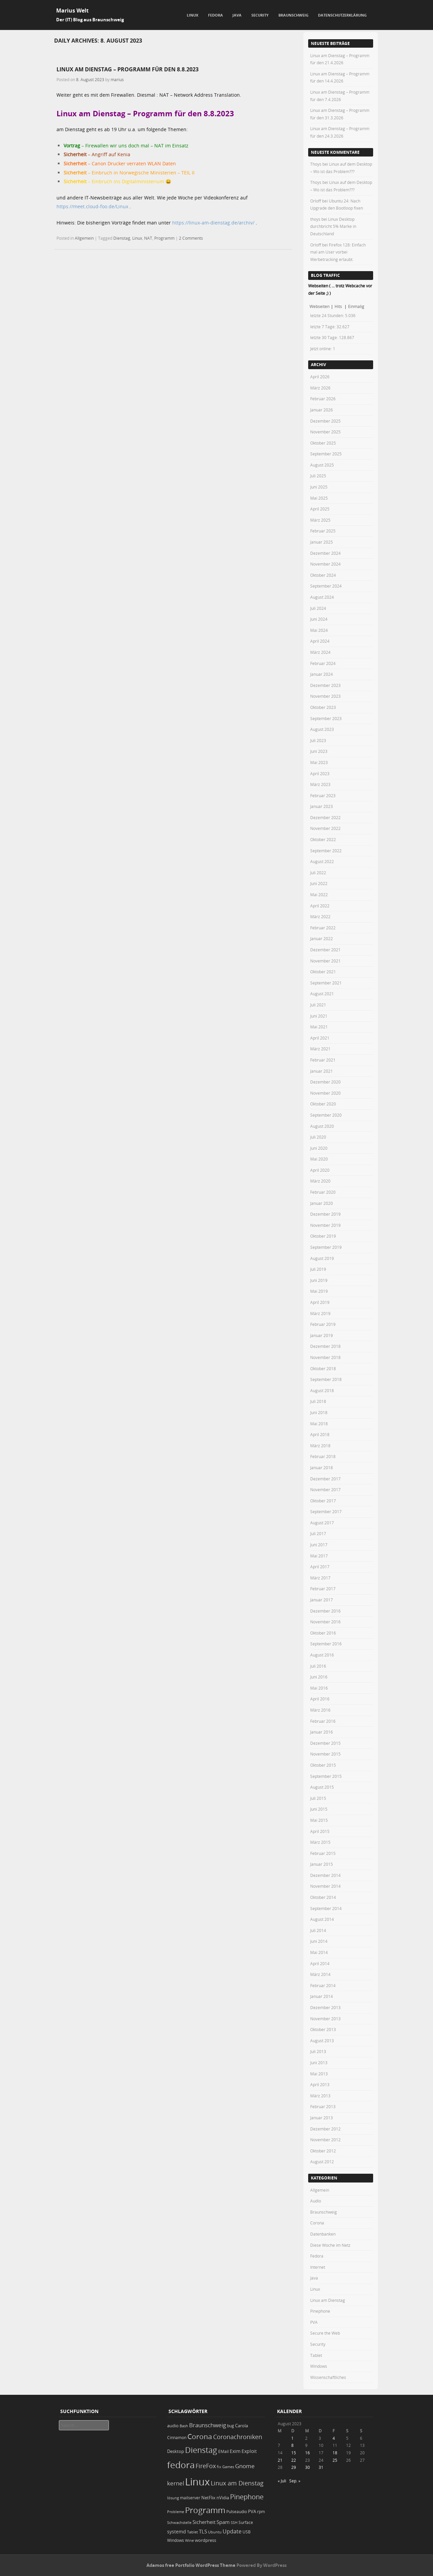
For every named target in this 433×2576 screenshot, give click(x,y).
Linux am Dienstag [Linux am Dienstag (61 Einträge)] (237, 2483)
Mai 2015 (319, 1820)
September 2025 (326, 453)
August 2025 (322, 465)
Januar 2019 (321, 1335)
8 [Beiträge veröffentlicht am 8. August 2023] (292, 2445)
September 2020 (326, 1115)
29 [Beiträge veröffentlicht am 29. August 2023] (293, 2467)
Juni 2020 (318, 1148)
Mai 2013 (319, 2073)
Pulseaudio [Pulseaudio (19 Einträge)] (236, 2511)
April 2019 (319, 1302)
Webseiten (319, 306)
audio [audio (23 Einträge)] (173, 2426)
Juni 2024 (318, 619)
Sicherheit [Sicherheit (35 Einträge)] (203, 2522)
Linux (192, 15)
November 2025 (325, 431)
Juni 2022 (318, 883)
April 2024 (319, 641)
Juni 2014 (318, 1941)
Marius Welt (72, 10)
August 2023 (322, 729)
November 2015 (325, 1754)
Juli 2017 (318, 1533)
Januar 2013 (321, 2117)
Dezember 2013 (325, 2007)
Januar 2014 (321, 1996)
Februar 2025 (323, 530)
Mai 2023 (319, 762)
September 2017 (326, 1511)
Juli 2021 (318, 1004)
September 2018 (326, 1379)
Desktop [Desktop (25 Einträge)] (175, 2451)
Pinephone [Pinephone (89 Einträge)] (247, 2496)
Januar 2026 (321, 409)
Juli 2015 (318, 1798)
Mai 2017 (319, 1555)
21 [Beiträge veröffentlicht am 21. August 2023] (280, 2460)
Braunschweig (293, 15)
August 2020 (322, 1126)
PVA (314, 2322)
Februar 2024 (323, 663)
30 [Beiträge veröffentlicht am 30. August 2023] (307, 2467)
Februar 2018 (323, 1456)
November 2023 (325, 696)
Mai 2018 (319, 1423)
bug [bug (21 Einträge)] (230, 2426)
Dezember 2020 (325, 1081)
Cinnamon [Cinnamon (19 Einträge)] (176, 2437)
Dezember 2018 (325, 1346)
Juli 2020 (318, 1137)
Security (260, 15)
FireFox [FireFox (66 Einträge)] (206, 2466)
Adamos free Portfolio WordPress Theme (190, 2565)
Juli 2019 (318, 1269)
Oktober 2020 (323, 1103)
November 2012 (325, 2139)
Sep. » (294, 2480)
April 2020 (319, 1170)
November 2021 (325, 960)
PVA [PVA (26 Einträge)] (252, 2511)
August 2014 (322, 1919)
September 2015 (326, 1776)
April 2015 (319, 1831)
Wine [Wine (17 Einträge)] (189, 2540)
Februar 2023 (323, 795)
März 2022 (320, 916)
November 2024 (325, 564)
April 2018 (319, 1434)
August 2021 (322, 993)
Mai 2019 (319, 1291)
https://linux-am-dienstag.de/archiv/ (213, 222)
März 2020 (320, 1181)
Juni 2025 (318, 487)
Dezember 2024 (325, 553)
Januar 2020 (321, 1203)
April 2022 (319, 905)
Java (237, 15)
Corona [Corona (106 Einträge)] (199, 2436)
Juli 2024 (318, 608)
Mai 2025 (319, 498)
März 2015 (320, 1842)
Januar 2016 (321, 1732)
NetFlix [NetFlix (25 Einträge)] (208, 2498)
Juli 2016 (318, 1666)
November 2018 (325, 1357)
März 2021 (320, 1048)
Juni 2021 (318, 1016)
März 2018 (320, 1445)
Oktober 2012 (323, 2150)
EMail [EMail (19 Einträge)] (223, 2451)
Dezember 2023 (325, 685)
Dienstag (121, 238)
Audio (315, 2200)
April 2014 (319, 1963)
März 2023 (320, 784)
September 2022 (326, 850)
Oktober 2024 (323, 575)
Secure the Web (325, 2333)
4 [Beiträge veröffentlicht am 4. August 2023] (334, 2438)
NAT (148, 238)
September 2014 (326, 1908)
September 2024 (326, 586)
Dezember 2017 (325, 1478)
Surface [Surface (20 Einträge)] (245, 2522)
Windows (318, 2366)
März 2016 (320, 1710)
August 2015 (322, 1787)
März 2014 (320, 1974)
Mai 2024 (319, 630)
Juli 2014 (318, 1930)
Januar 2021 (321, 1071)
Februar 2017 (323, 1588)
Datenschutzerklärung (342, 15)
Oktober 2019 (323, 1236)
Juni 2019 (318, 1280)
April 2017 (319, 1566)
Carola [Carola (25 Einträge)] (241, 2426)
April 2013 (319, 2084)
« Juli (282, 2480)
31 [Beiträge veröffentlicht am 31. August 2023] (321, 2467)
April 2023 (319, 773)
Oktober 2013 (323, 2029)
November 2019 (325, 1225)
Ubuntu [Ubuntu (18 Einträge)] (215, 2531)
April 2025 (319, 508)
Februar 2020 (323, 1192)
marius (117, 79)
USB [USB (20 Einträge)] (247, 2531)
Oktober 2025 (323, 443)
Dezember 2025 (325, 421)
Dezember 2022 (325, 817)
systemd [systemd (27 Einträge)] (176, 2532)
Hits (339, 306)
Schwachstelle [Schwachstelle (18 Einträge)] (179, 2522)
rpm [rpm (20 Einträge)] (261, 2511)
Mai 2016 (319, 1688)
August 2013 (322, 2040)
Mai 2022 (319, 894)
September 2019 (326, 1247)
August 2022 (322, 861)
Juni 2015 (318, 1809)
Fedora (215, 15)
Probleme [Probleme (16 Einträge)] (175, 2511)
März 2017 (320, 1577)
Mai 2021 (319, 1026)
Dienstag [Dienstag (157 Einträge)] (201, 2450)
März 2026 (320, 387)
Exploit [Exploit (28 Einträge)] (249, 2451)
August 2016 (322, 1654)
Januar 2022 (321, 938)
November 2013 (325, 2018)
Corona (317, 2222)
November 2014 (325, 1886)
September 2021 (326, 982)
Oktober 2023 (323, 707)
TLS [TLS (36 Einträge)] (203, 2531)
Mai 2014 (319, 1952)
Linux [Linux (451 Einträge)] (197, 2481)
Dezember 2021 (325, 949)
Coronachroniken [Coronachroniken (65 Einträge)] (237, 2437)
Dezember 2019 (325, 1214)
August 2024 (322, 597)
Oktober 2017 (323, 1500)
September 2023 (326, 718)
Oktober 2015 (323, 1765)
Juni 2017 (318, 1544)
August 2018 (322, 1390)
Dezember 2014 (325, 1875)
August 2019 (322, 1258)
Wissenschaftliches (328, 2377)
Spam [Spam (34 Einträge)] (223, 2522)
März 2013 (320, 2095)
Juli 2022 (318, 872)
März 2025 (320, 520)
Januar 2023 (321, 806)
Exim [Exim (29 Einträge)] (235, 2451)
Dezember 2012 (325, 2128)
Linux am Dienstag (327, 2300)
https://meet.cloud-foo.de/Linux (92, 206)
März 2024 (320, 652)
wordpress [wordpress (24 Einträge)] (205, 2540)
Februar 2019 (323, 1324)
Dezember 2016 (325, 1611)
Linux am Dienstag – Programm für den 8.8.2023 (127, 69)
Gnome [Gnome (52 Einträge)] (245, 2466)
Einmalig (356, 306)
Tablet (316, 2355)
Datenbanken (323, 2234)
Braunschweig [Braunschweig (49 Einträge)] (207, 2425)
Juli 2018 (318, 1401)
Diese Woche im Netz (330, 2245)
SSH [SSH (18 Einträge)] (234, 2522)
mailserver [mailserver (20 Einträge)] (190, 2497)
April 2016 (319, 1698)
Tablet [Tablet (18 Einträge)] (192, 2531)
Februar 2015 (323, 1853)
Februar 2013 (323, 2106)
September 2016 (326, 1643)
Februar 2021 (323, 1060)
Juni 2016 (318, 1676)
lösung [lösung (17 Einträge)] (173, 2497)
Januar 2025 (321, 542)
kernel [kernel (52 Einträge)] (175, 2483)
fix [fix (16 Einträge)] (219, 2466)
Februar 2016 (323, 1721)
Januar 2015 (321, 1864)
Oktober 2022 (323, 839)
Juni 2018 (318, 1412)
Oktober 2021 (323, 971)
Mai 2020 (319, 1159)
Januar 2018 (321, 1467)
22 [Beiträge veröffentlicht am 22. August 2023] (293, 2460)
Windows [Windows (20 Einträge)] (175, 2540)
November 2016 (325, 1621)
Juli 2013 (318, 2051)
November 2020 (325, 1093)
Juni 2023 (318, 751)
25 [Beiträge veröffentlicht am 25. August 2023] (335, 2460)
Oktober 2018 (323, 1368)
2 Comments (191, 238)
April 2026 (319, 376)
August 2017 (322, 1522)
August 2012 (322, 2161)
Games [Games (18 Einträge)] (228, 2466)
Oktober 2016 (323, 1633)
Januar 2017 (321, 1599)
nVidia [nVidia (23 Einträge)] (222, 2498)
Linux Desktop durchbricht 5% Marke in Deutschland (333, 226)
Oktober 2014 (323, 1897)
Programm (164, 238)
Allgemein (84, 238)
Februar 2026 (323, 398)
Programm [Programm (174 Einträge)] (205, 2510)
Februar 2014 (323, 1985)
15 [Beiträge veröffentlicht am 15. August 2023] (293, 2452)
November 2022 (325, 828)
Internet (317, 2267)
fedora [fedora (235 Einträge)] (181, 2465)
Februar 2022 (323, 927)
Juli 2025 (318, 475)
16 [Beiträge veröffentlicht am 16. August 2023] (307, 2452)
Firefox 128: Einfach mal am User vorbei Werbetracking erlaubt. (338, 252)
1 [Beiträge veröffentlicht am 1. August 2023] (292, 2438)
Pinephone (320, 2311)
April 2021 (319, 1038)
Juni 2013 (318, 2062)
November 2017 (325, 1489)
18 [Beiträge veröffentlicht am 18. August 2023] (335, 2452)
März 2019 (320, 1313)
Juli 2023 (318, 740)
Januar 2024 (321, 674)
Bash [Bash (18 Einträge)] (184, 2425)
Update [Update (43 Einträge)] (232, 2531)
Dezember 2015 (325, 1743)
